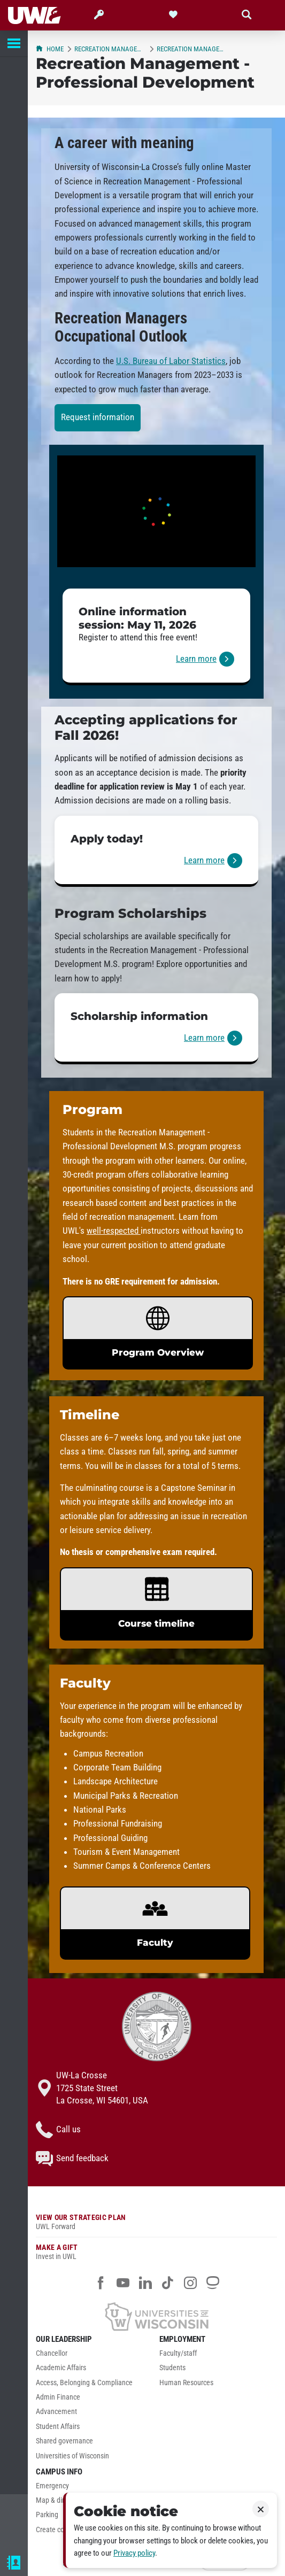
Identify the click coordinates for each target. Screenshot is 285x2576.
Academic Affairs (61, 2367)
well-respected (114, 1230)
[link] (156, 637)
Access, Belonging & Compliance (84, 2382)
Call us (58, 2129)
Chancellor (51, 2353)
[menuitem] (95, 2356)
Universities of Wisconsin (72, 2456)
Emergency (52, 2485)
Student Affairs (58, 2426)
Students (172, 2367)
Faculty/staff (178, 2353)
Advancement (56, 2411)
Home (50, 49)
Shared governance (64, 2441)
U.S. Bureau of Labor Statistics (171, 360)
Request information (97, 417)
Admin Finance (58, 2397)
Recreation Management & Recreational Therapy (110, 49)
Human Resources (186, 2382)
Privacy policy (134, 2553)
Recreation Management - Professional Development (192, 49)
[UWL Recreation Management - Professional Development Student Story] (156, 511)
